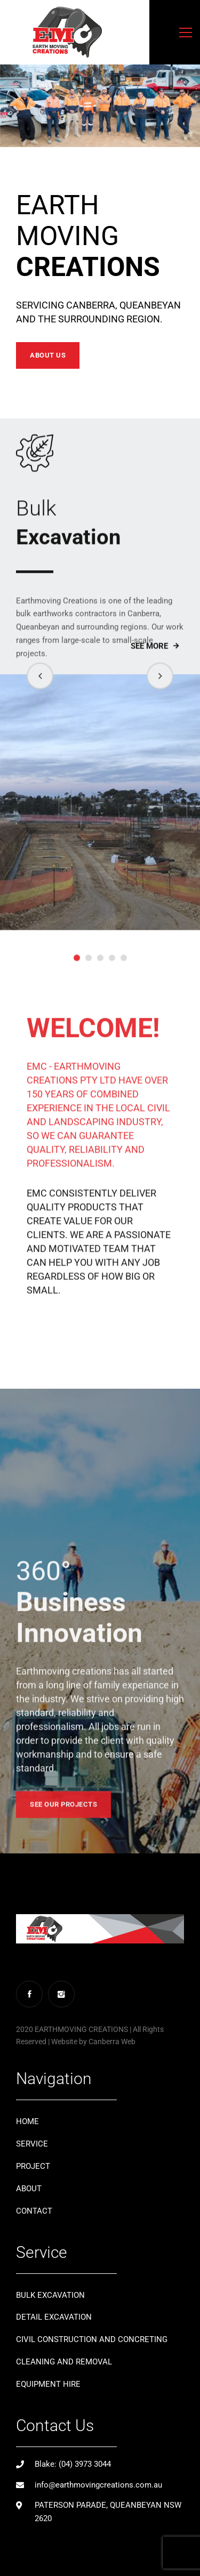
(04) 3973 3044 (85, 2464)
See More (149, 663)
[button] (40, 692)
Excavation (100, 538)
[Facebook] (29, 1994)
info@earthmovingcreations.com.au (98, 2485)
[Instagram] (61, 1994)
